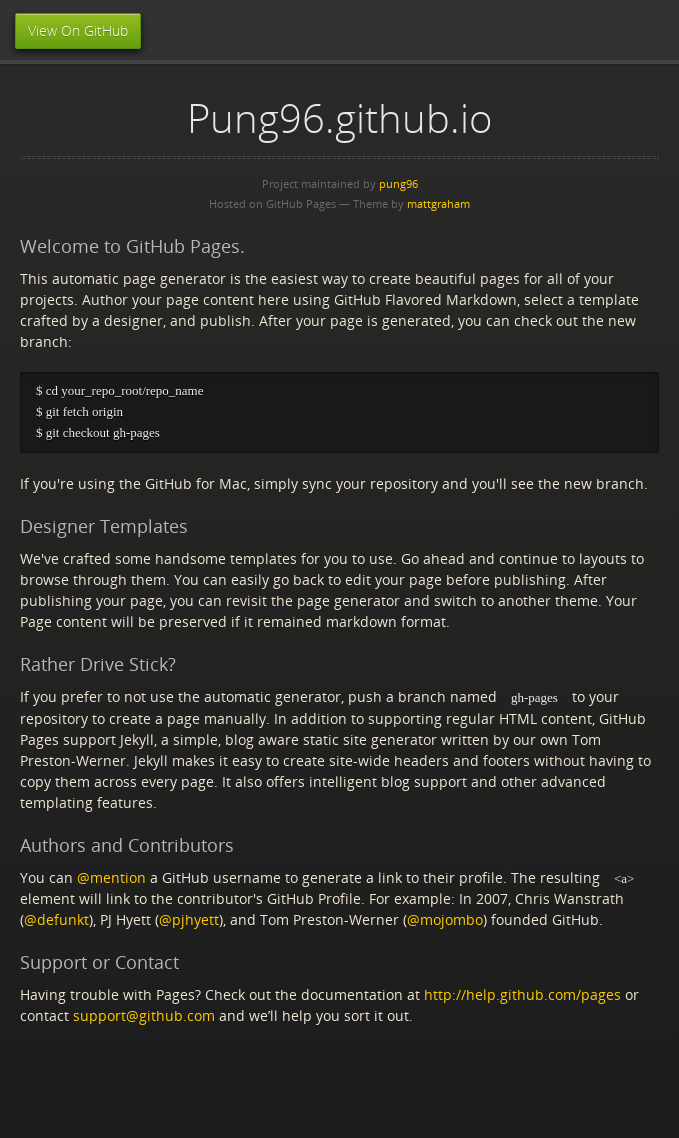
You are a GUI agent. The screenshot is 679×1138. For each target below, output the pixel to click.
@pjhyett (189, 921)
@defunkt (56, 921)
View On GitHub (78, 30)
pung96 (398, 183)
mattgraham (438, 203)
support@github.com (144, 1017)
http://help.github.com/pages (522, 996)
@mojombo (445, 921)
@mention (111, 878)
